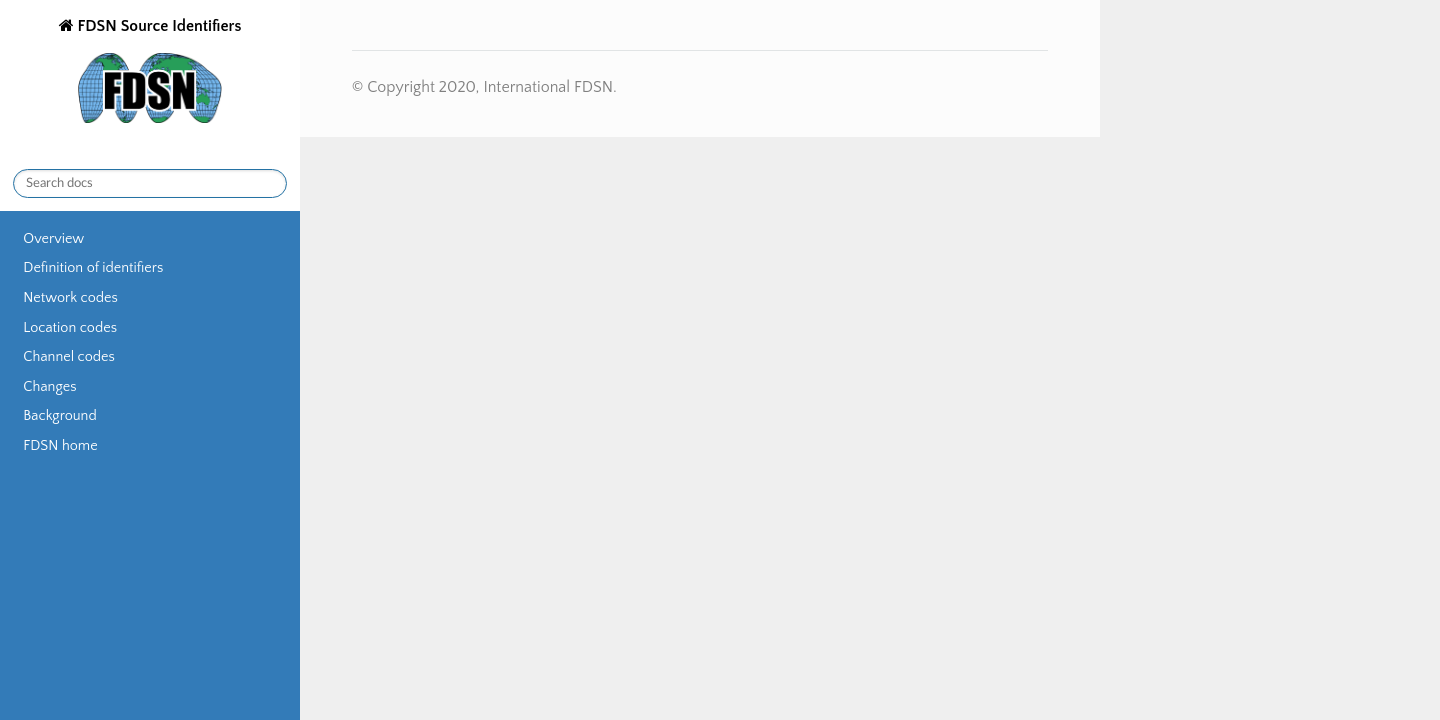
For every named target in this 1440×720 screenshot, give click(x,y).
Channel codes (69, 357)
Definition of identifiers (93, 268)
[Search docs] (150, 183)
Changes (49, 387)
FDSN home (60, 446)
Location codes (70, 328)
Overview (53, 239)
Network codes (70, 298)
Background (59, 416)
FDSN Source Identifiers (157, 72)
